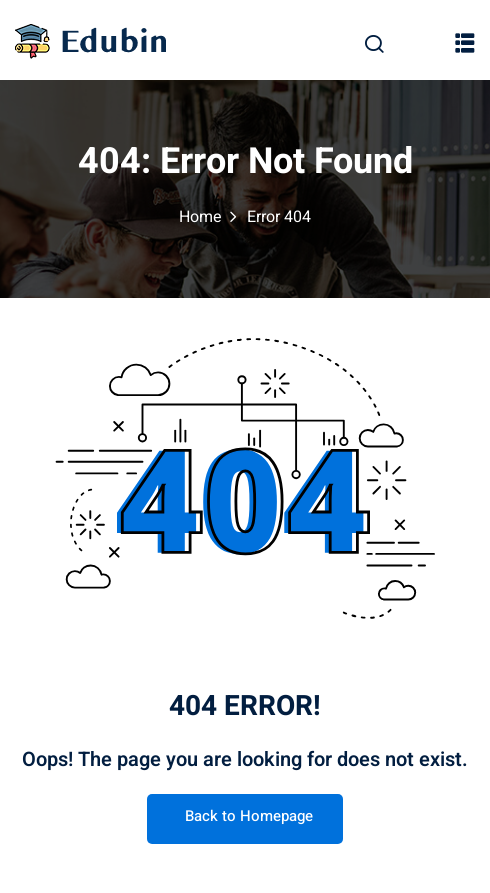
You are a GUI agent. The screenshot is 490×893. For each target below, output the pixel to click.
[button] (465, 42)
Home (200, 217)
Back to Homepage (245, 816)
